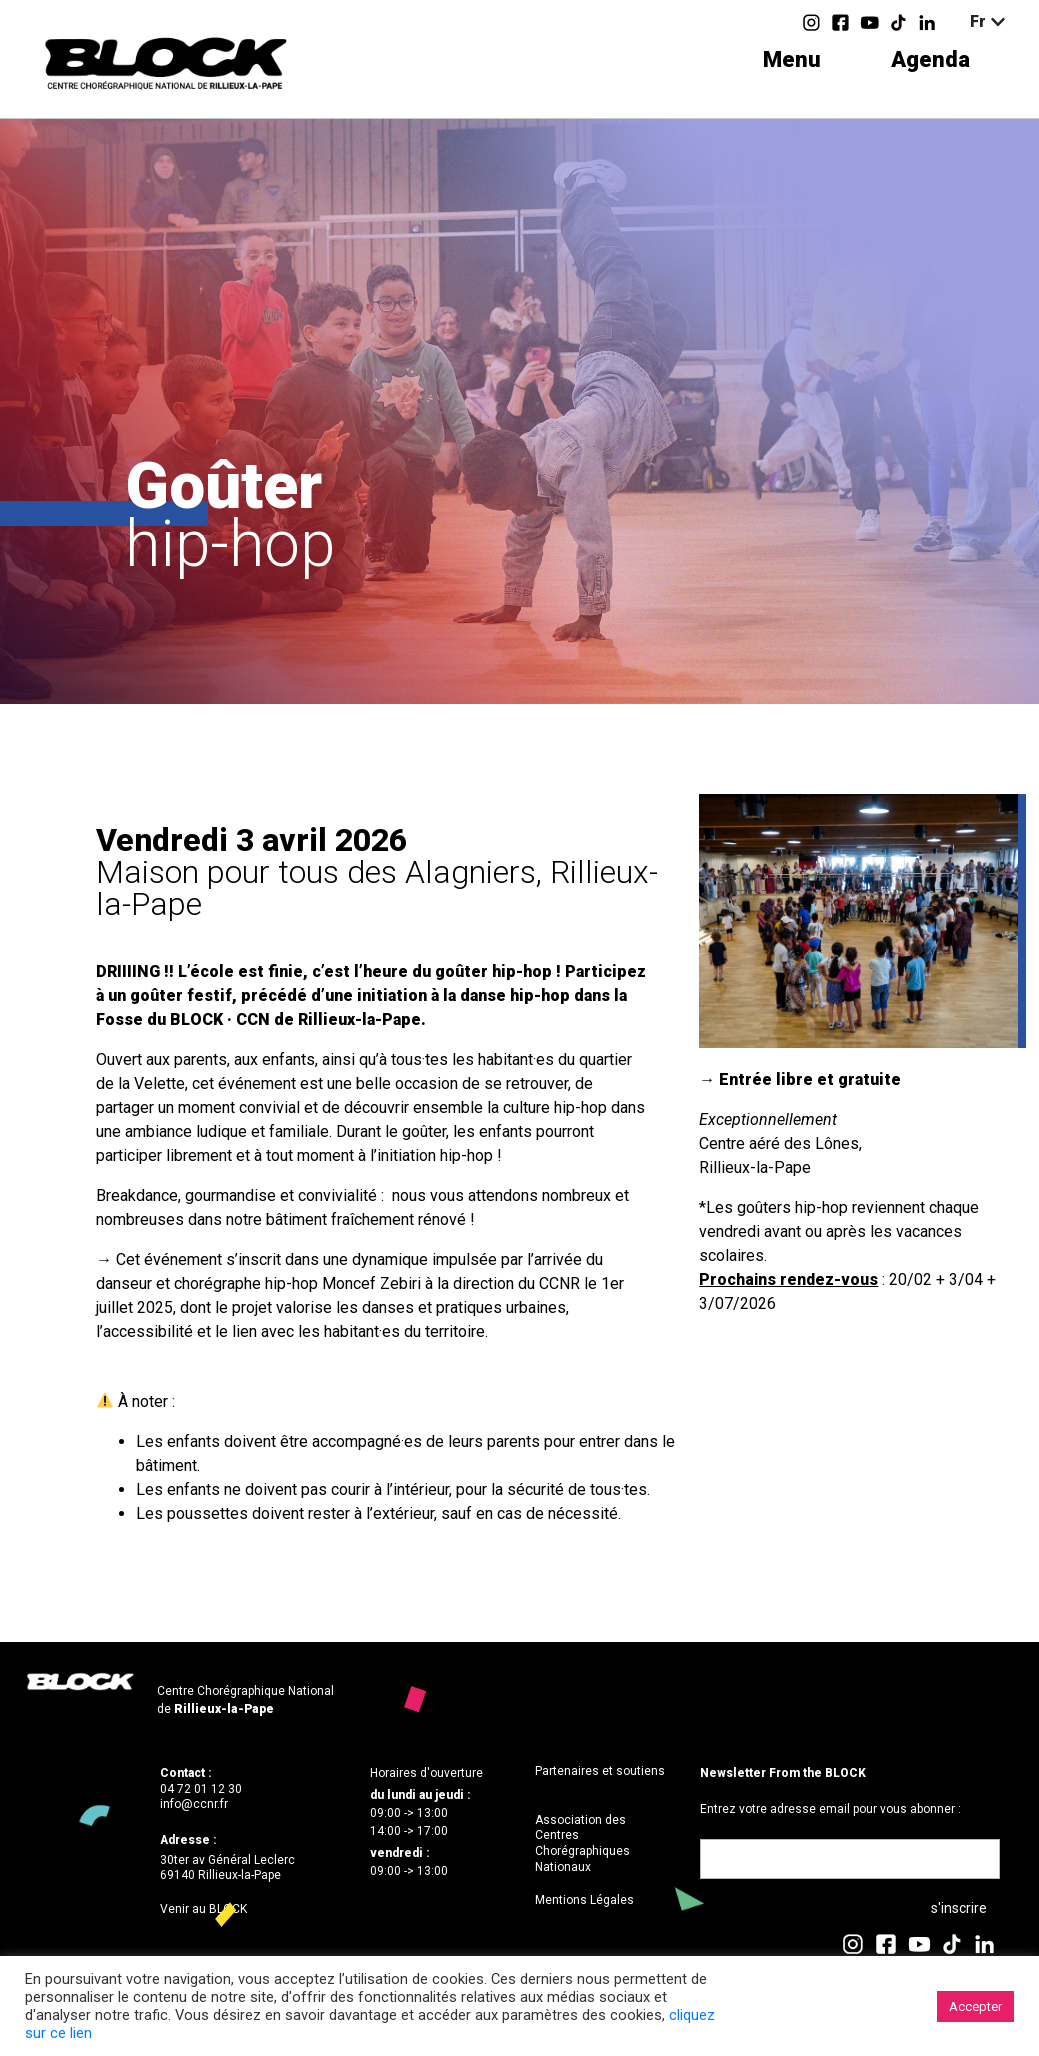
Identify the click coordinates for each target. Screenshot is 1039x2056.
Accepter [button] (975, 2006)
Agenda (930, 59)
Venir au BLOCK (203, 1909)
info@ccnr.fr (194, 1804)
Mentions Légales (584, 1900)
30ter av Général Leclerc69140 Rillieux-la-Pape (227, 1868)
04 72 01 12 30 (201, 1789)
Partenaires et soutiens (600, 1771)
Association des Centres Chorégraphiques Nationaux (582, 1843)
